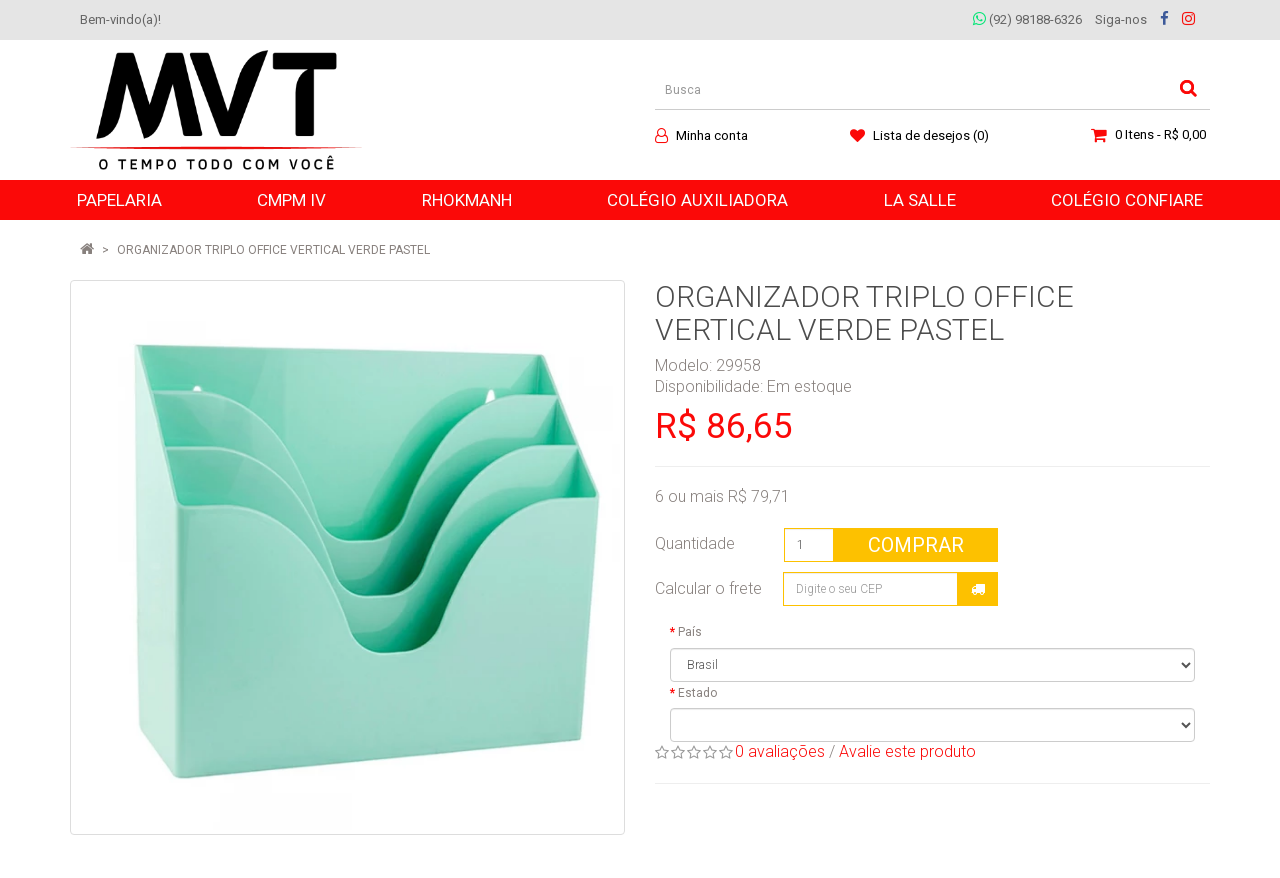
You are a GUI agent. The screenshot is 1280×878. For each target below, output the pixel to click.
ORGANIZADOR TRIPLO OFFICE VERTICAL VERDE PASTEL (273, 250)
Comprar (916, 545)
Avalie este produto (907, 751)
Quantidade (695, 543)
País (690, 632)
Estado (697, 693)
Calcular (978, 589)
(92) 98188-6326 (1027, 19)
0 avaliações (780, 751)
